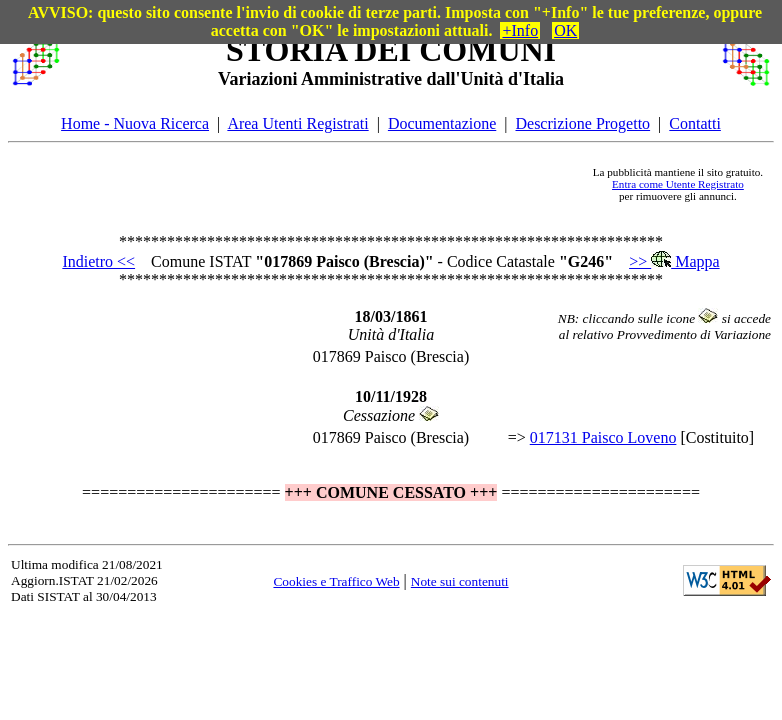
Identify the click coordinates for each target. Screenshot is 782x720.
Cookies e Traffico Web (336, 581)
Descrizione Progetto (582, 123)
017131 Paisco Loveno (603, 437)
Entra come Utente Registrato (678, 184)
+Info (520, 30)
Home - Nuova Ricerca (135, 123)
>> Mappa (674, 261)
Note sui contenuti (460, 581)
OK (565, 30)
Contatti (695, 123)
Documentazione (442, 123)
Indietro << (98, 261)
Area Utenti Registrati (297, 123)
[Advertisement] (325, 184)
